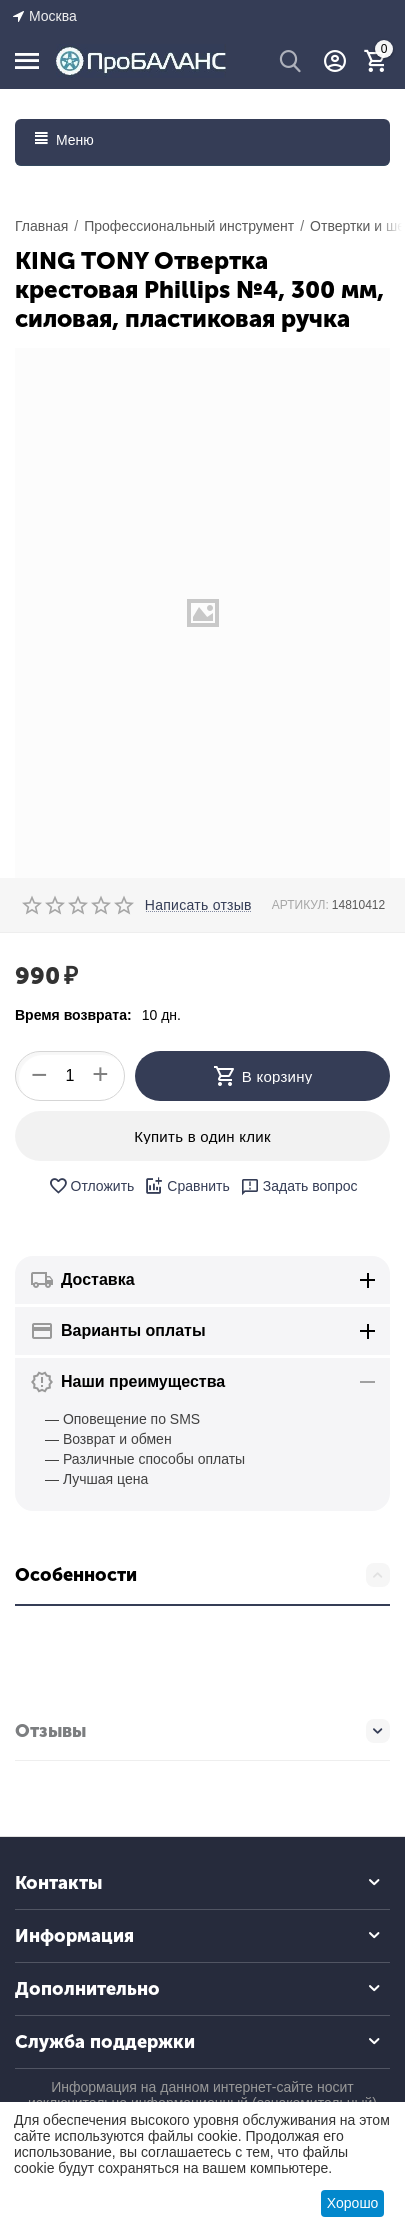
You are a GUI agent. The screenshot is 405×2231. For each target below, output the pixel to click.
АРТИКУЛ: (300, 905)
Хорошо (353, 2203)
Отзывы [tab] (202, 1731)
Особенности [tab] (202, 1575)
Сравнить (186, 1186)
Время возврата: (73, 1015)
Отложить (91, 1186)
